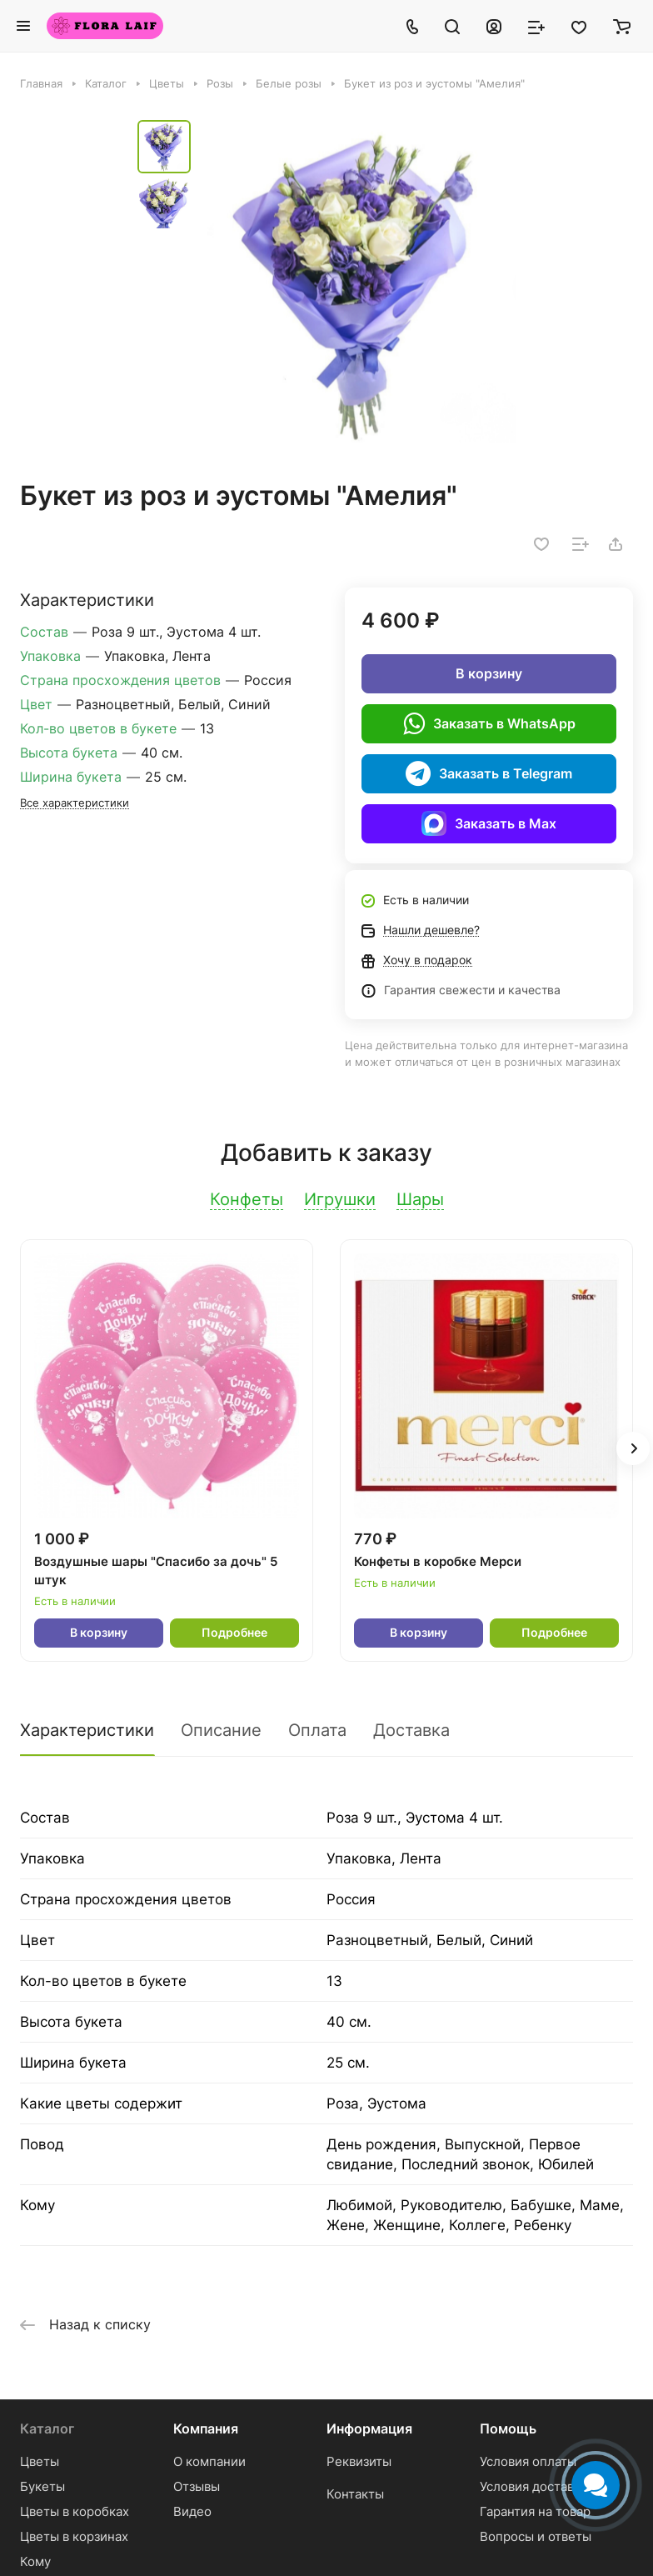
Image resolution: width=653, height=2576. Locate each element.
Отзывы (196, 2486)
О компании (209, 2461)
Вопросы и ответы (535, 2536)
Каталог (47, 2428)
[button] (633, 1448)
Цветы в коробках (74, 2511)
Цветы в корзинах (74, 2536)
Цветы (39, 2461)
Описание (221, 1730)
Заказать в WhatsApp (489, 723)
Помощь (508, 2428)
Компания (205, 2428)
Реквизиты (358, 2461)
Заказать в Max (488, 823)
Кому (35, 2561)
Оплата (317, 1730)
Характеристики (87, 1730)
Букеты (42, 2486)
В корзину (489, 673)
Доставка (411, 1730)
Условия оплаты (528, 2461)
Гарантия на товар (535, 2511)
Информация (369, 2428)
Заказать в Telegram (489, 773)
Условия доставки (534, 2486)
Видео (192, 2511)
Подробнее (234, 1632)
